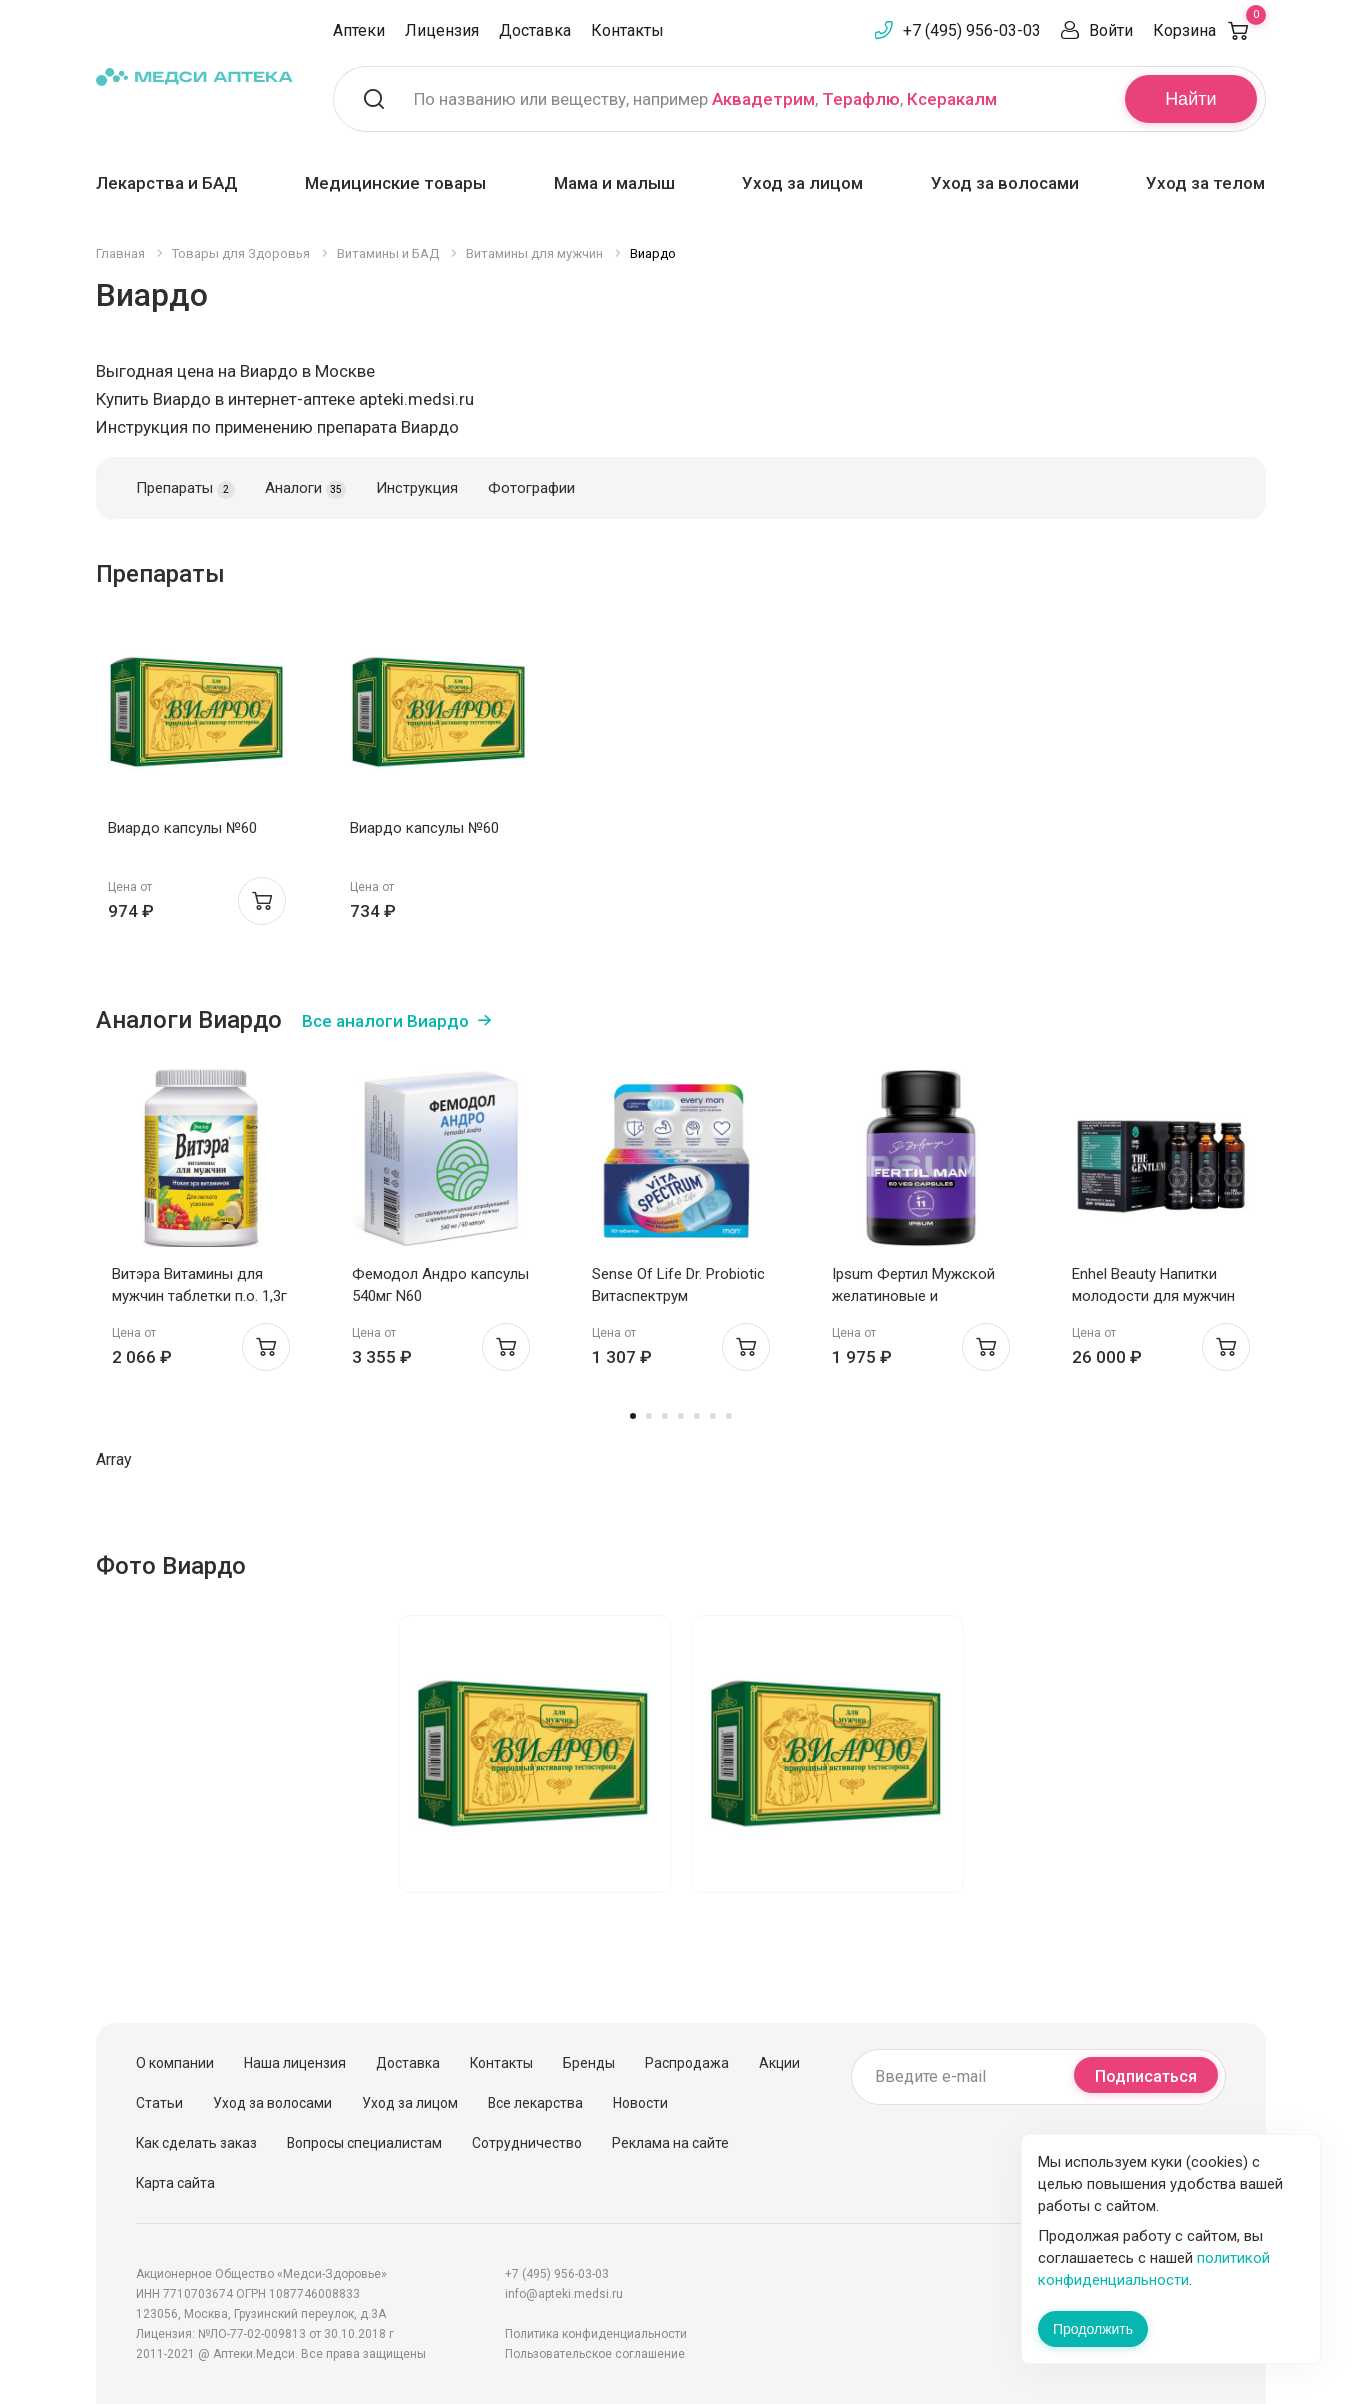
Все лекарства (535, 2103)
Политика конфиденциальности (596, 2334)
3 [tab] (665, 1416)
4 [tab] (681, 1416)
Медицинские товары (395, 183)
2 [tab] (649, 1416)
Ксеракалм (952, 99)
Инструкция (417, 488)
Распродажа (687, 2063)
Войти (1111, 30)
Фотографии (531, 488)
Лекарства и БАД (167, 183)
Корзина (1209, 30)
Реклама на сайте (670, 2143)
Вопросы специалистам (364, 2143)
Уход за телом (1205, 183)
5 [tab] (697, 1416)
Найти (1190, 99)
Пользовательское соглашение (595, 2354)
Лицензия (442, 30)
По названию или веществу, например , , (705, 99)
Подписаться (1146, 2076)
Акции (779, 2063)
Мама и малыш (614, 183)
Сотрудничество (527, 2143)
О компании (175, 2063)
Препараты (186, 489)
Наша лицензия (295, 2063)
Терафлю (861, 99)
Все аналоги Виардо (385, 1021)
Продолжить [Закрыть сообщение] (1093, 2329)
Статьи (159, 2103)
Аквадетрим (763, 99)
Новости (640, 2103)
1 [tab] (633, 1416)
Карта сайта (175, 2183)
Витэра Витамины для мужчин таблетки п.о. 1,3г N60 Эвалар (199, 1296)
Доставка (535, 30)
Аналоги (305, 489)
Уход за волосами (1005, 183)
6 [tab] (713, 1416)
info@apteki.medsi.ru (564, 2294)
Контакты (627, 30)
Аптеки (359, 30)
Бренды (589, 2063)
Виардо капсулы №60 (182, 828)
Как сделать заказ (196, 2143)
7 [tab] (729, 1416)
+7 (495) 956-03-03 (972, 30)
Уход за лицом (802, 183)
